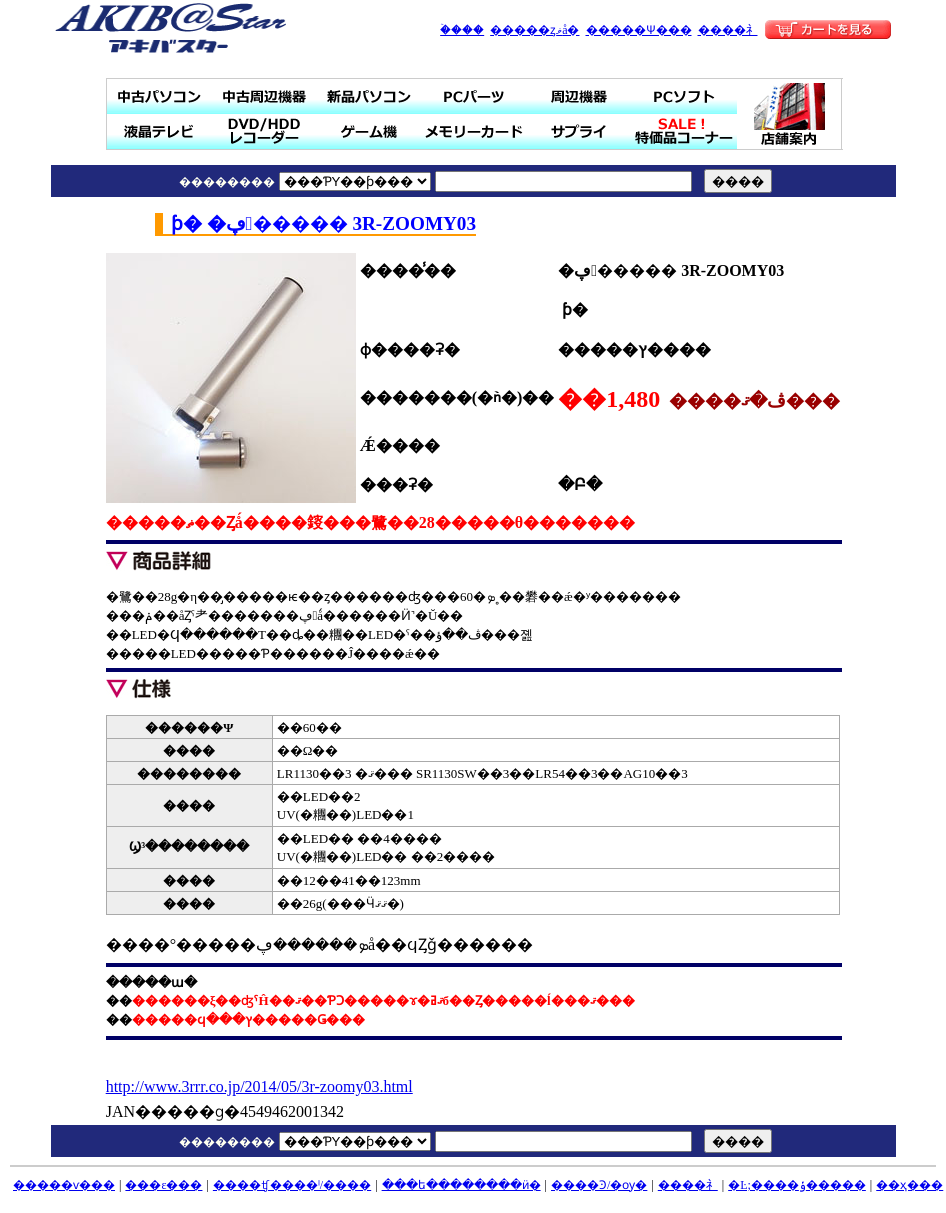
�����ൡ (369, 131)
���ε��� (163, 1185)
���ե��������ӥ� (461, 1185)
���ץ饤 (579, 131)
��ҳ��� (909, 1185)
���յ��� (579, 96)
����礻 (728, 30)
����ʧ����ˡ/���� (292, 1185)
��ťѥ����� (159, 96)
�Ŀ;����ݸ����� (797, 1185)
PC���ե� (684, 96)
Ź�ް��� (790, 114)
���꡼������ (474, 131)
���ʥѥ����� (369, 96)
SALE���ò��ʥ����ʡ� (684, 131)
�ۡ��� (462, 30)
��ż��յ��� (264, 96)
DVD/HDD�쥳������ (264, 131)
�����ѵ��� (64, 1185)
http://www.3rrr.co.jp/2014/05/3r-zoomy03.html (259, 1086)
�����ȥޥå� (534, 30)
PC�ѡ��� (474, 96)
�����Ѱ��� (639, 30)
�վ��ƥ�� (159, 131)
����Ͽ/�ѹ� (599, 1185)
